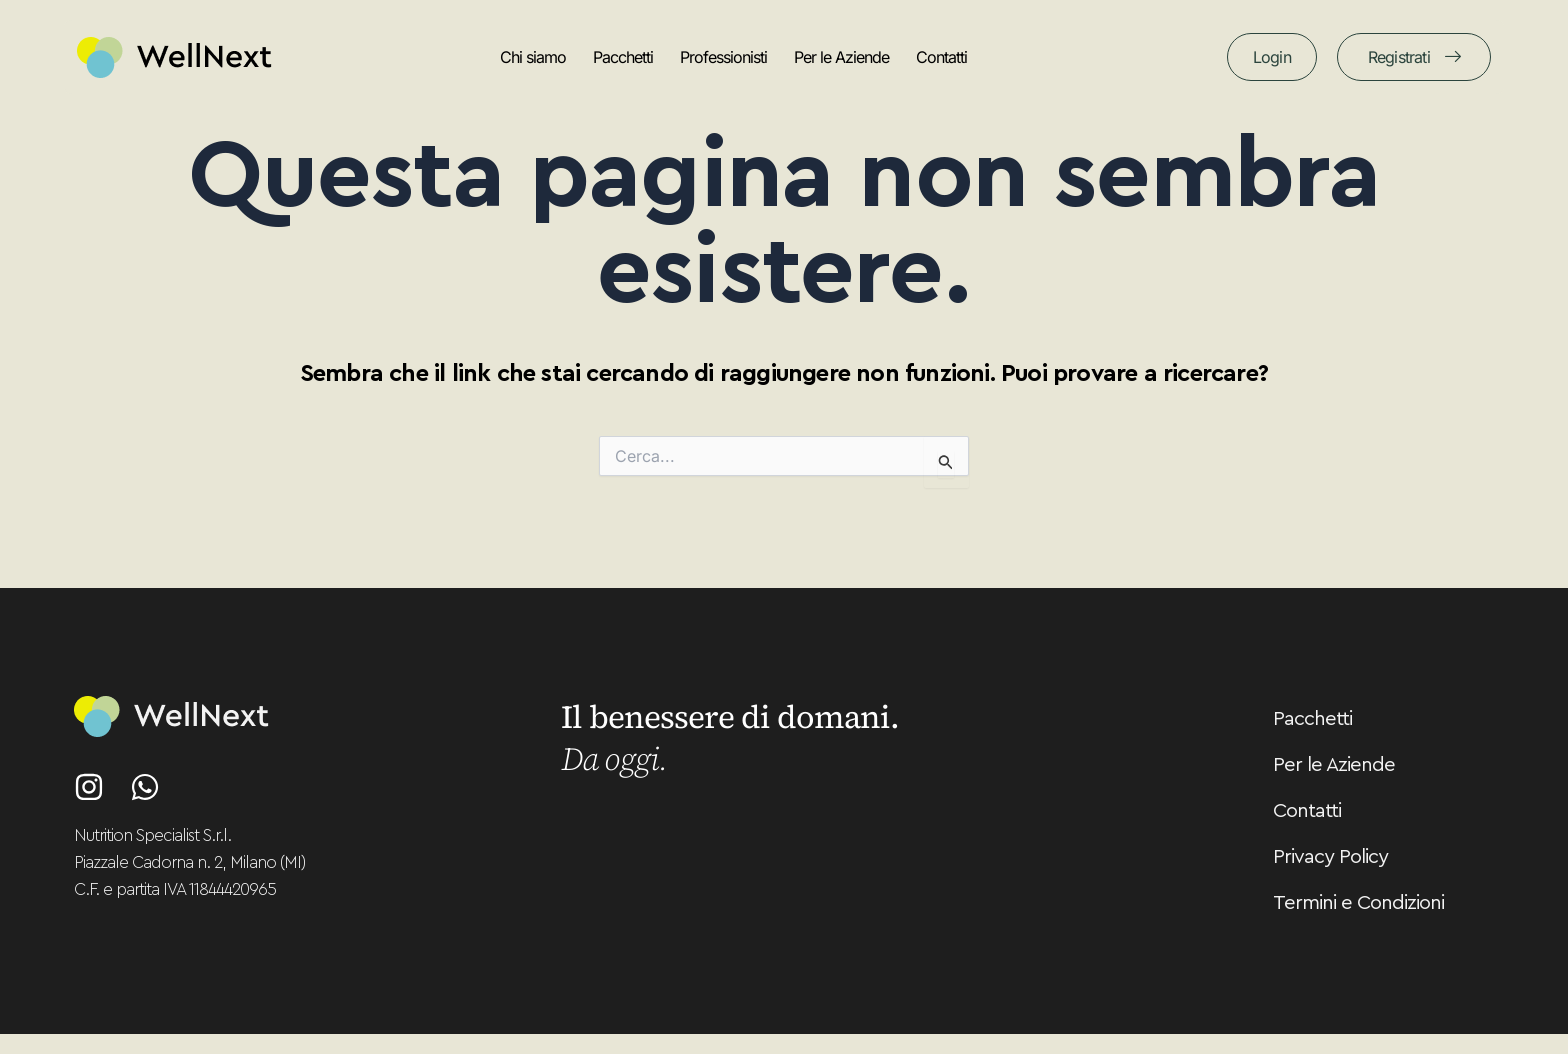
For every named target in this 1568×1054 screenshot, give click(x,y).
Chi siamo (533, 57)
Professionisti (723, 57)
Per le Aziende (841, 57)
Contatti (941, 57)
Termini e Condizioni (1358, 903)
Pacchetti (623, 57)
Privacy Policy (1330, 857)
